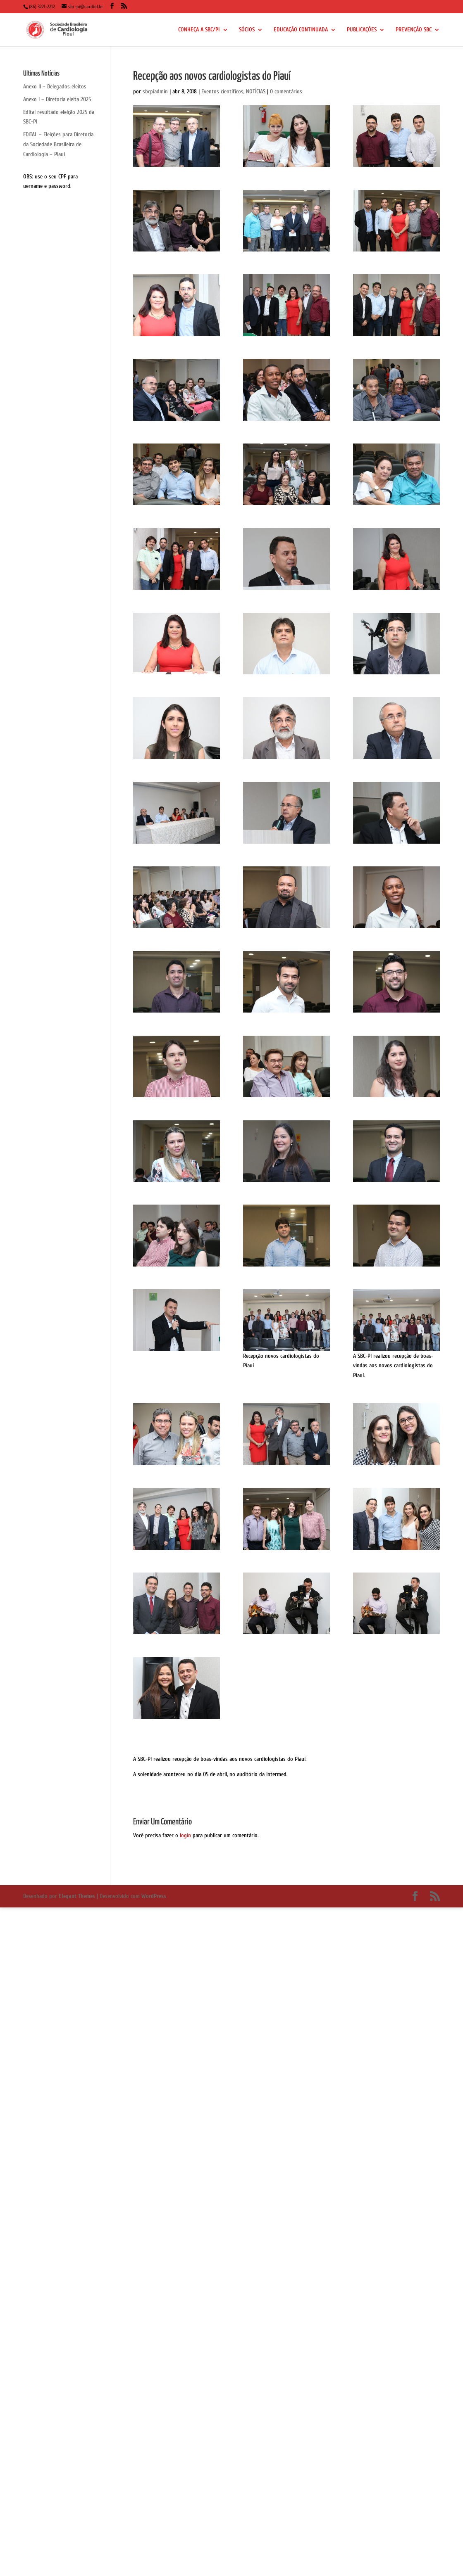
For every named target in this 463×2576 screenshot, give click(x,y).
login (185, 1835)
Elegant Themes (77, 1896)
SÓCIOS (247, 30)
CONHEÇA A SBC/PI (199, 30)
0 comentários (286, 91)
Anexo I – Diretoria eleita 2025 (57, 99)
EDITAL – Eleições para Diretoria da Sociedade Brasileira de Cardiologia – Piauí (58, 144)
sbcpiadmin (155, 91)
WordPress (153, 1896)
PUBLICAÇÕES (362, 30)
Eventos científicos (222, 91)
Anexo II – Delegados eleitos (54, 86)
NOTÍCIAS (255, 91)
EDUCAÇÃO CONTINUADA (301, 30)
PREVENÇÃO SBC (414, 30)
